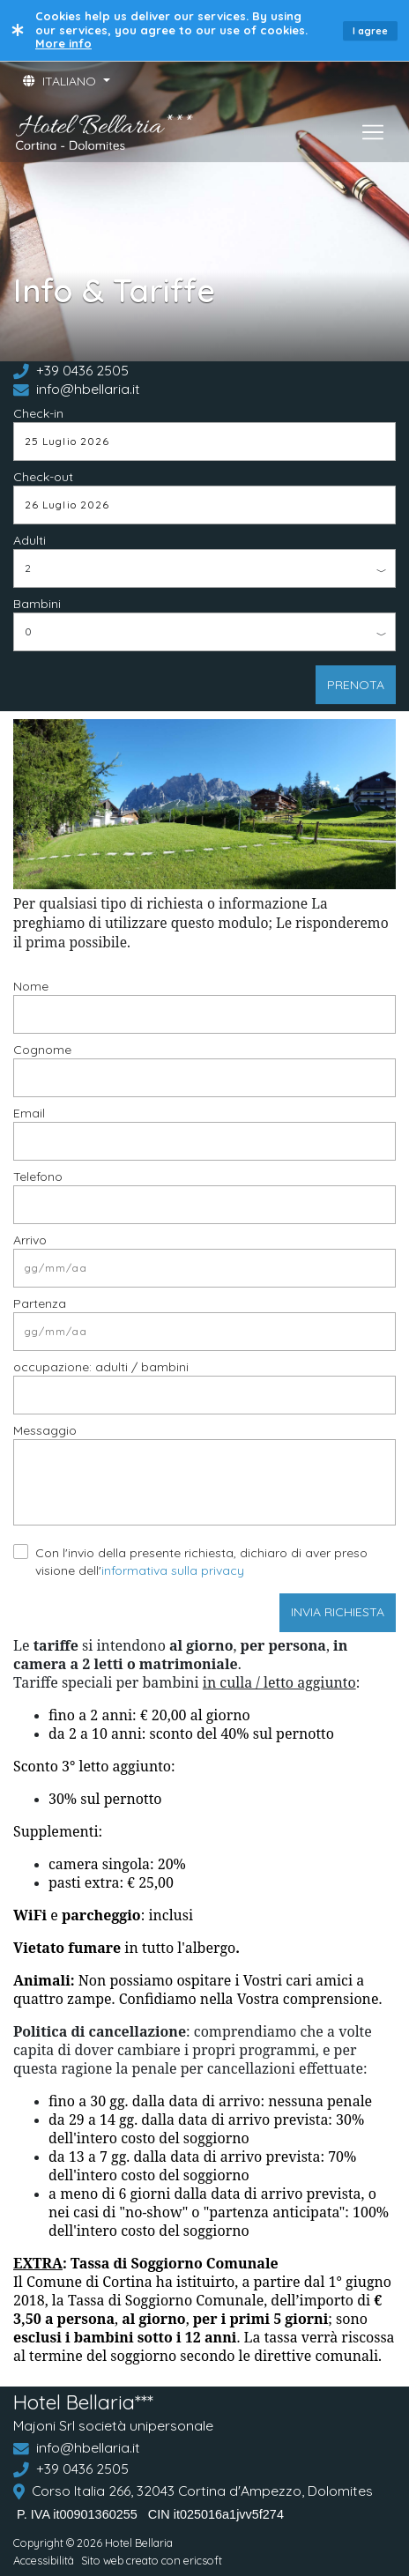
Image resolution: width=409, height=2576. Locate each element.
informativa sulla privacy (172, 1570)
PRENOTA (355, 685)
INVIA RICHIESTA (337, 1612)
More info (63, 43)
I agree (370, 31)
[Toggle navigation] (373, 132)
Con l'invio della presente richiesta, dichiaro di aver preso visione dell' (201, 1561)
